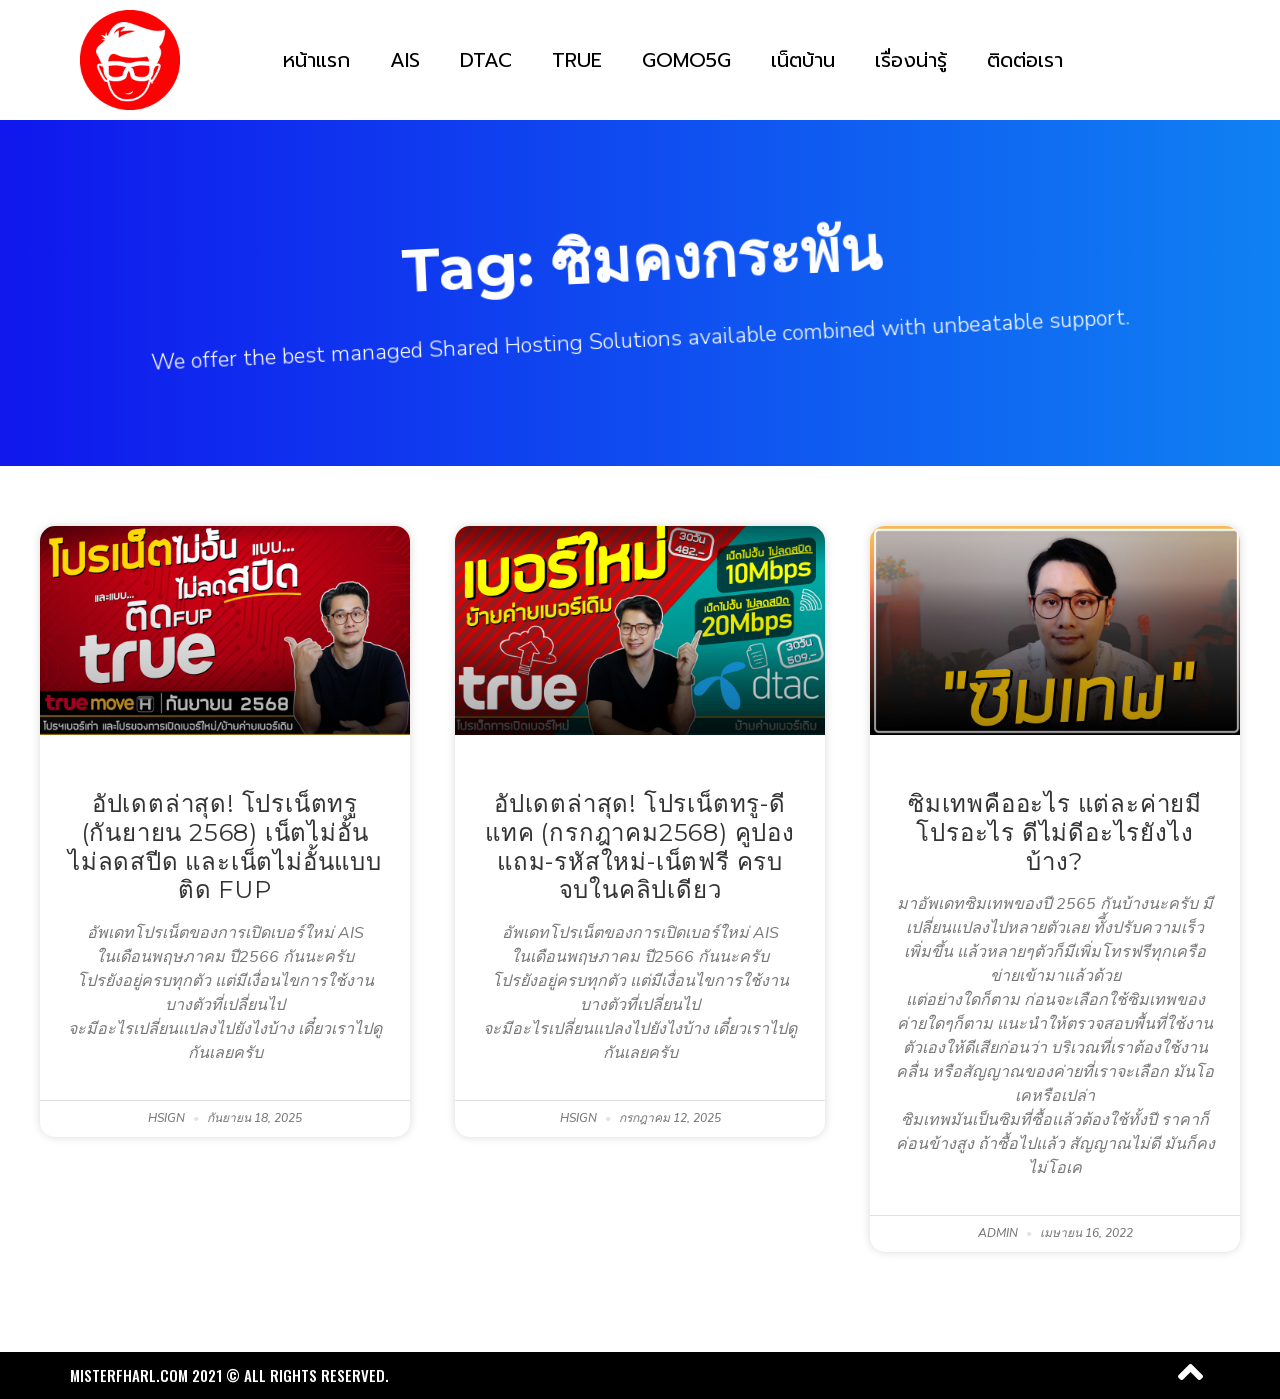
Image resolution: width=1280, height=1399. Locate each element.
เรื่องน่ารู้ (911, 60)
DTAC (486, 60)
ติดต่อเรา (1025, 60)
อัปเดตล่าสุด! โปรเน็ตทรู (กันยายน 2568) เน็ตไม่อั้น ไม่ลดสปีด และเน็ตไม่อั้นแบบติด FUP (225, 846)
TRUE (577, 60)
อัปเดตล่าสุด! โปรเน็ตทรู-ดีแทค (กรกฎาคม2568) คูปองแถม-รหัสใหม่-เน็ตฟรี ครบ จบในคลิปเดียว (640, 846)
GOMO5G (686, 60)
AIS (405, 60)
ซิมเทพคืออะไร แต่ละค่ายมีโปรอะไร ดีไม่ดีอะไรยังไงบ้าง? (1055, 832)
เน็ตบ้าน (803, 60)
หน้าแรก (316, 60)
